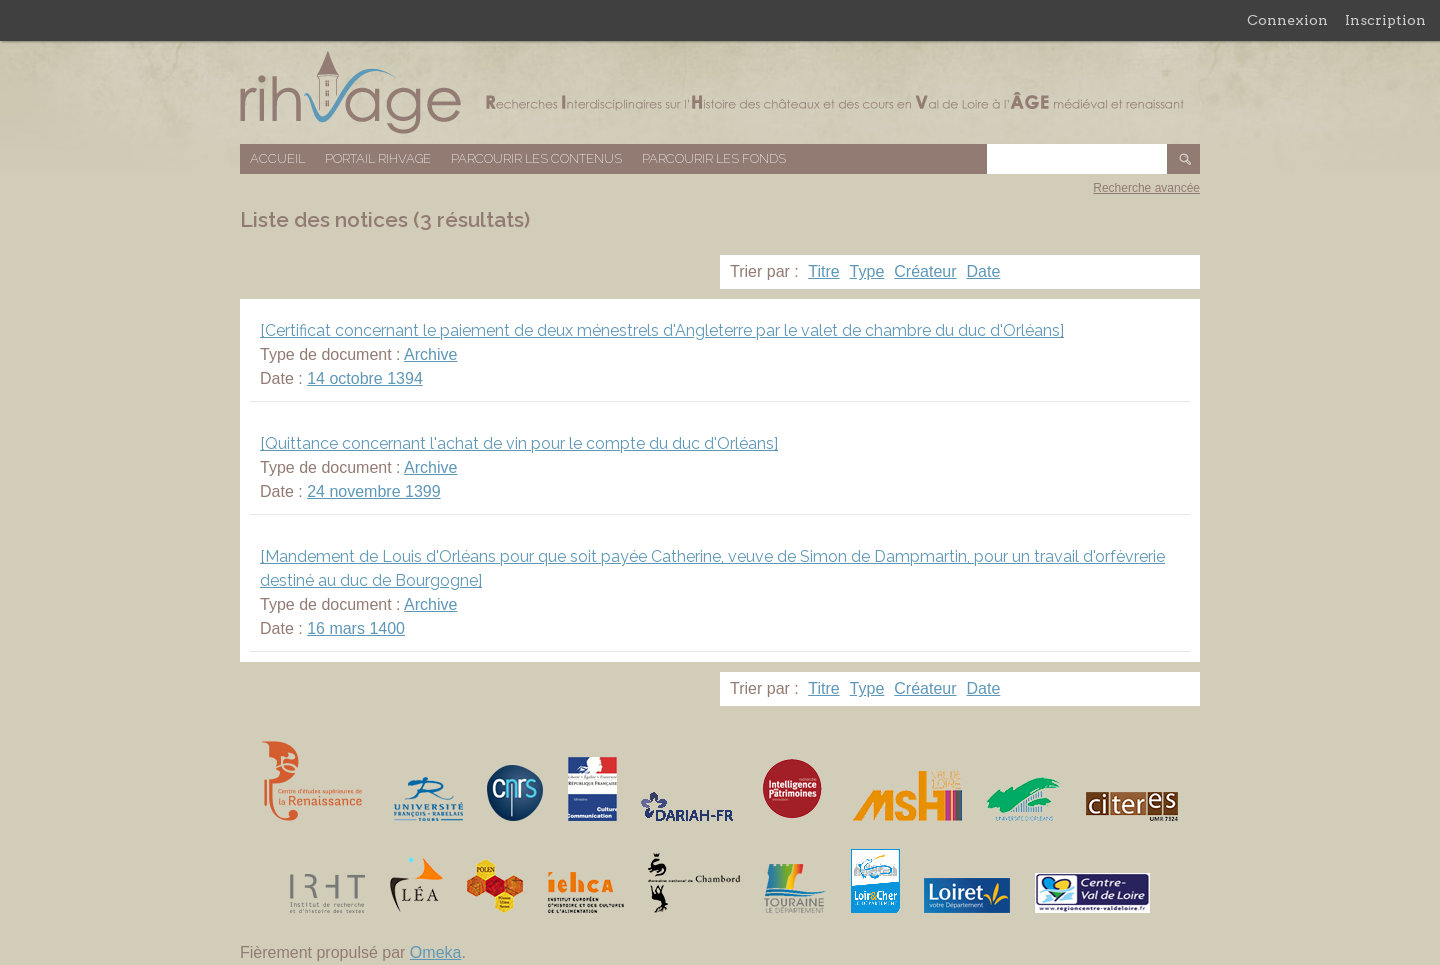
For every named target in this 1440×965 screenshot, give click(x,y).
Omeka (436, 952)
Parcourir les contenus (536, 158)
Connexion (1287, 20)
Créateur (925, 271)
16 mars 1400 (356, 628)
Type (867, 271)
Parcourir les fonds (714, 158)
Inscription (1385, 20)
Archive (430, 354)
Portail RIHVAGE (378, 158)
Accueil (277, 158)
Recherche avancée (1146, 188)
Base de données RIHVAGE (720, 92)
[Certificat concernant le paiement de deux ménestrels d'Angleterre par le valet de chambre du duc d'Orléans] (662, 330)
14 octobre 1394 (365, 378)
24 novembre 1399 (373, 491)
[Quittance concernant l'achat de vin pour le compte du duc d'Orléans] (519, 443)
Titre (823, 271)
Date (984, 271)
